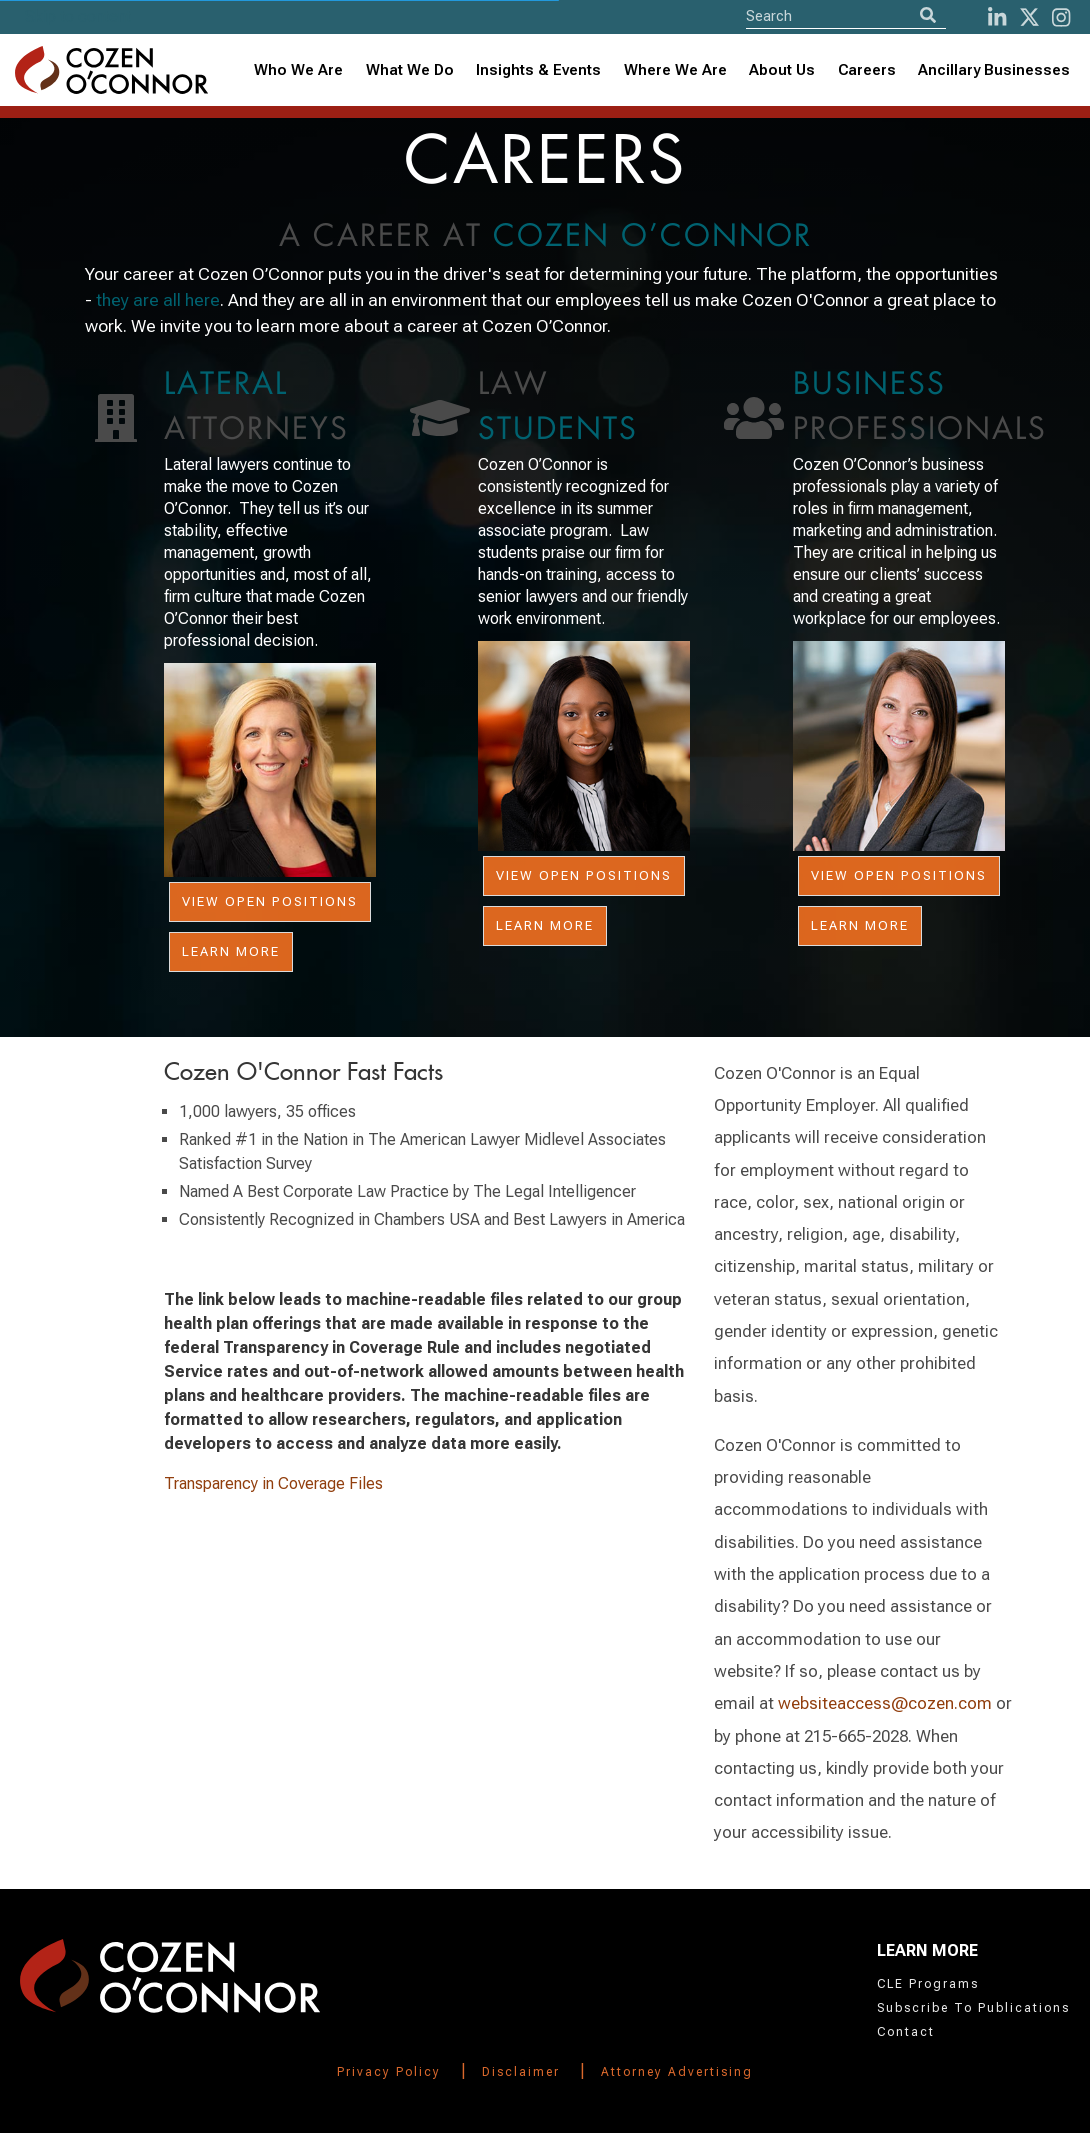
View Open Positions (270, 901)
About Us (782, 70)
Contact (906, 2032)
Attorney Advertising (677, 2072)
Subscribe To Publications (973, 2008)
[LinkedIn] (997, 17)
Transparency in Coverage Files (273, 1483)
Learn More (231, 951)
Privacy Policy (389, 2072)
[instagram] (1061, 17)
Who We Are (298, 70)
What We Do (410, 70)
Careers (867, 70)
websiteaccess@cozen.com (885, 1703)
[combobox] (539, 70)
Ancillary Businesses (994, 70)
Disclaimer (521, 2072)
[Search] (928, 15)
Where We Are (675, 70)
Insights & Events (538, 70)
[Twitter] (1029, 17)
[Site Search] (846, 15)
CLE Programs (928, 1984)
